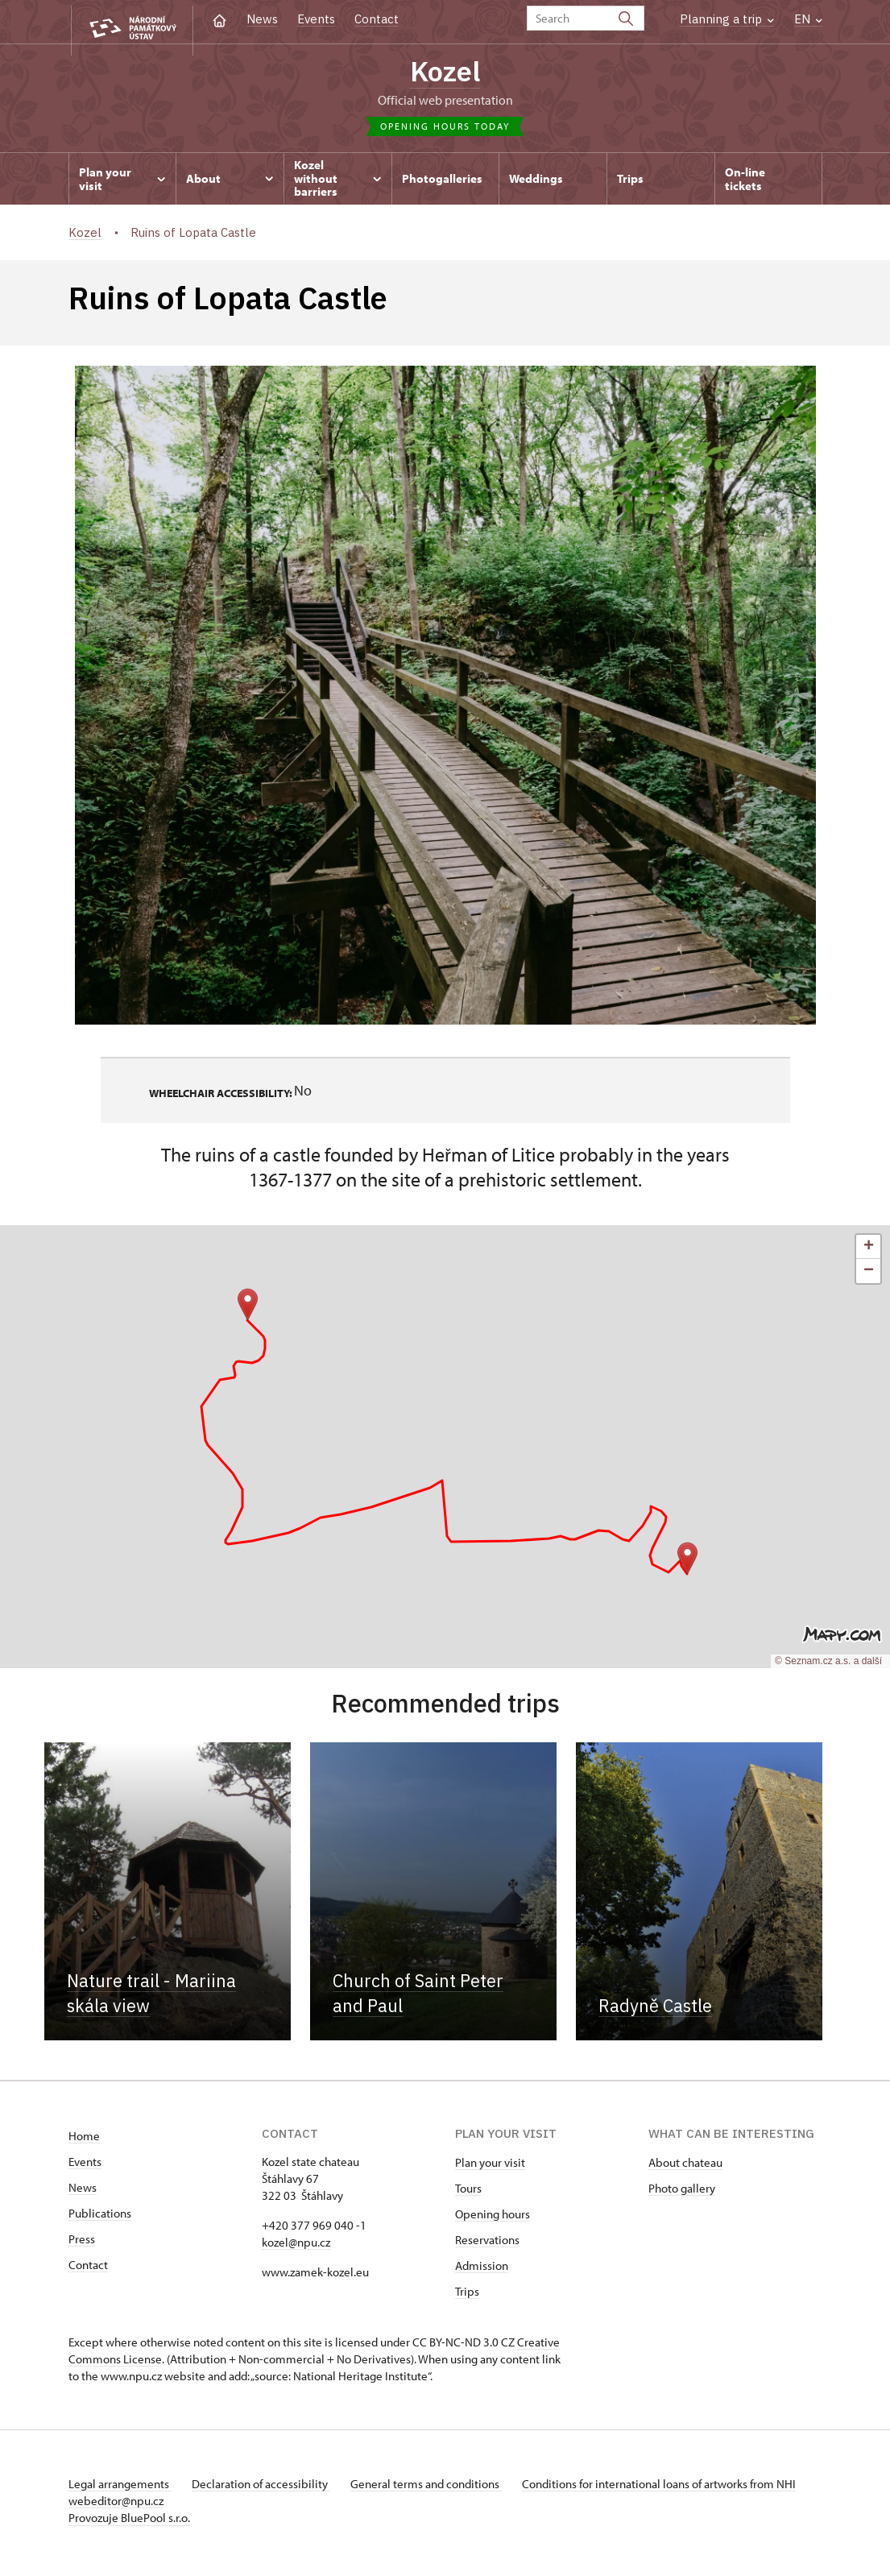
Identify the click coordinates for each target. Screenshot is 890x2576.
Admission (481, 2270)
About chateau (685, 2167)
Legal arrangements (120, 2488)
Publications (99, 2218)
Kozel (445, 73)
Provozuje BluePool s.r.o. (129, 2522)
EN (808, 19)
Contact (376, 19)
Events (316, 19)
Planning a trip (727, 19)
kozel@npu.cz (296, 2247)
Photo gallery (681, 2193)
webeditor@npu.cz (163, 2505)
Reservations (487, 2244)
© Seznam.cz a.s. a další (828, 1666)
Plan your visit (490, 2167)
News (262, 19)
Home (84, 2140)
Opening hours (492, 2218)
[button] (687, 1563)
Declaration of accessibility (266, 2488)
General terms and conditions (437, 2488)
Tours (468, 2193)
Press (81, 2243)
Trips (467, 2296)
